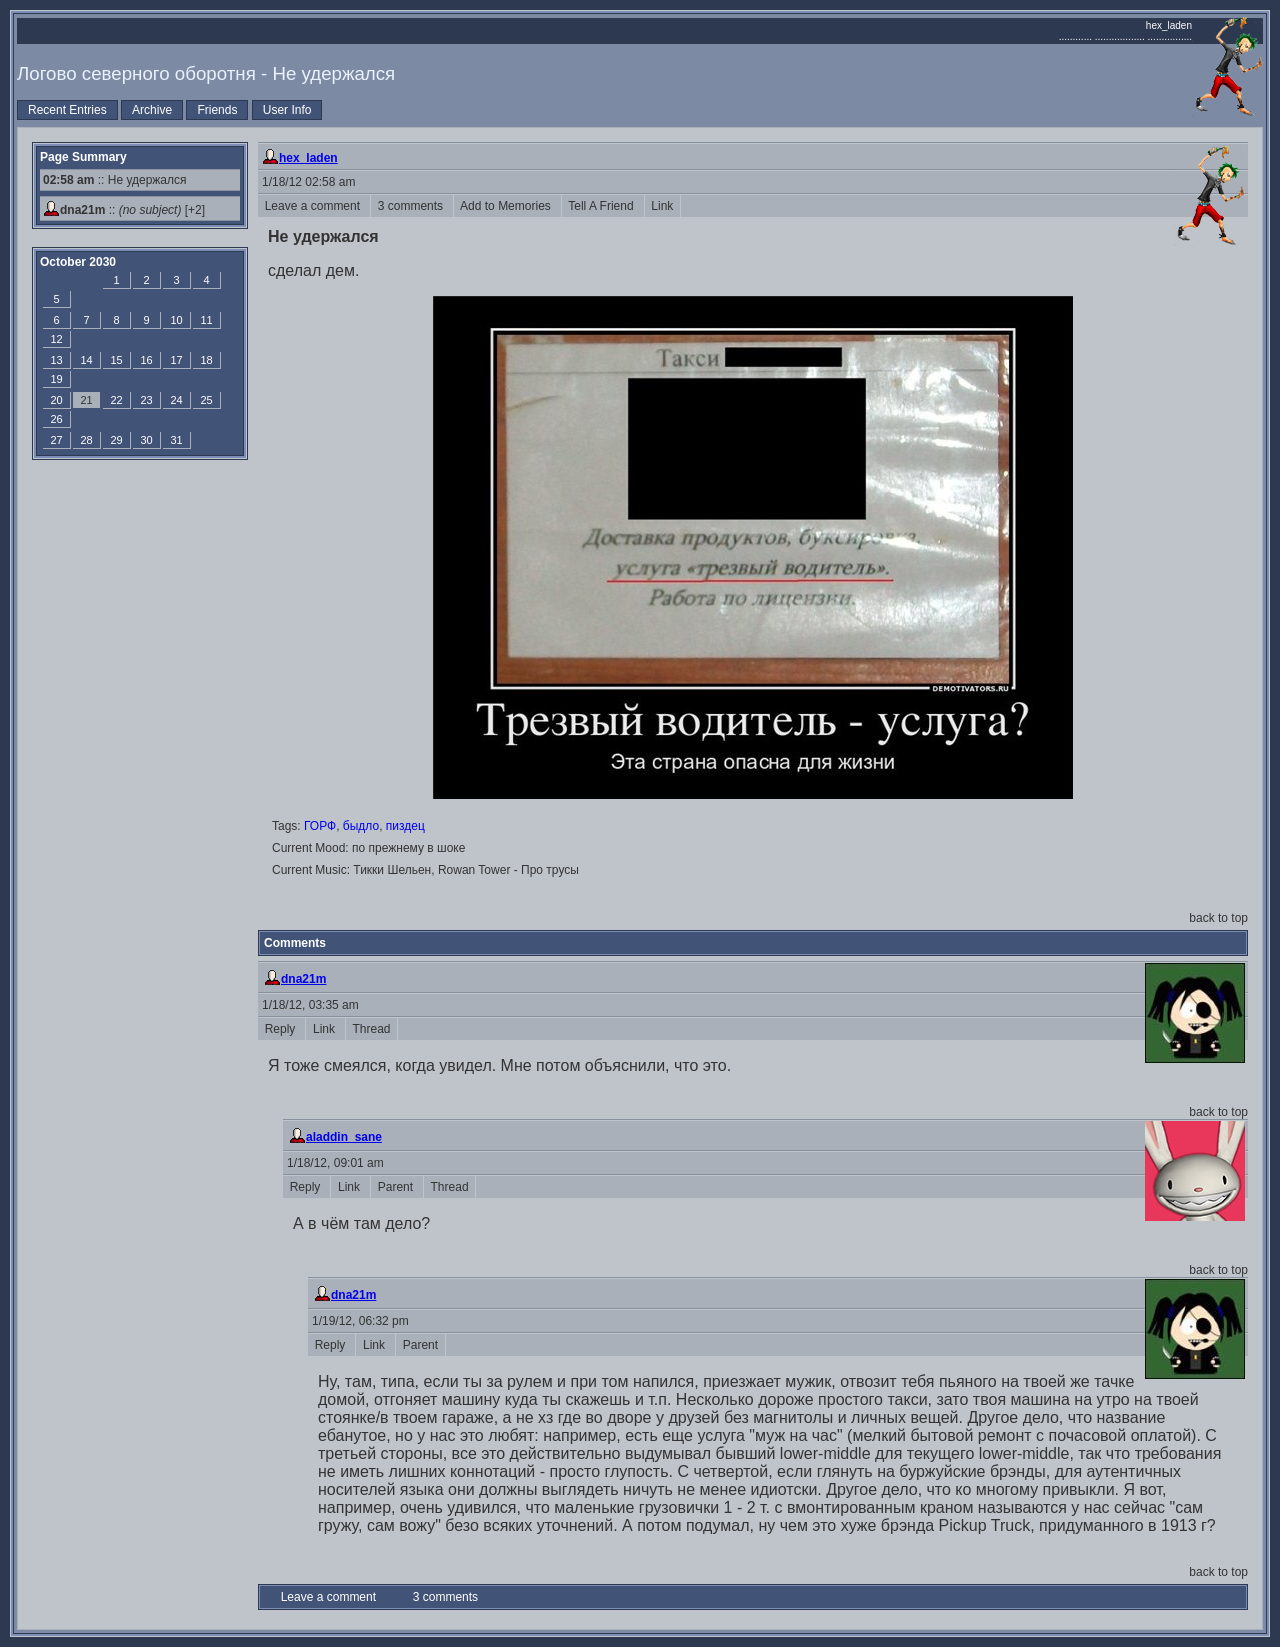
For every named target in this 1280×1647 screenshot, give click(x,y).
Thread (371, 1029)
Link (662, 206)
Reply (281, 1029)
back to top (1218, 918)
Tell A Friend (603, 206)
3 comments (412, 206)
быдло (361, 826)
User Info (287, 110)
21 (86, 400)
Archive (152, 110)
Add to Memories (507, 206)
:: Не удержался (115, 180)
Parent (397, 1187)
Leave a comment (314, 206)
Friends (217, 110)
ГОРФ (320, 826)
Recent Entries (67, 110)
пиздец (405, 826)
